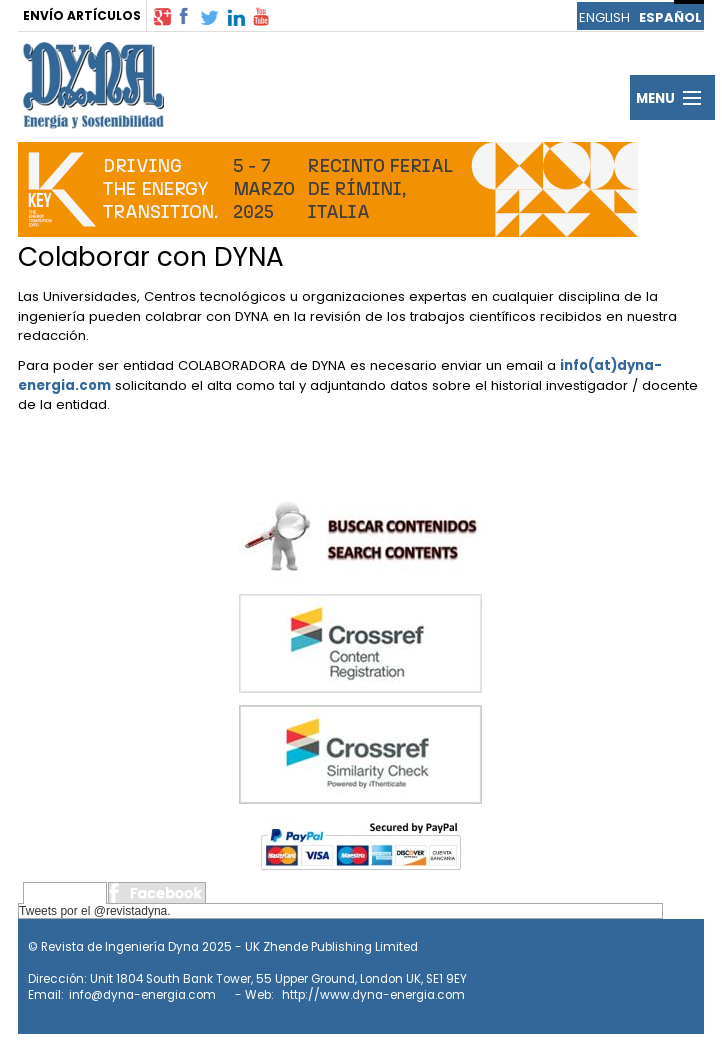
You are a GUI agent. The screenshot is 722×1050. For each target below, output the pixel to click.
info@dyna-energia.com (142, 995)
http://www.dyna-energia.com (373, 995)
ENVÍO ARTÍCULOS (82, 15)
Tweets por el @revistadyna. (95, 911)
